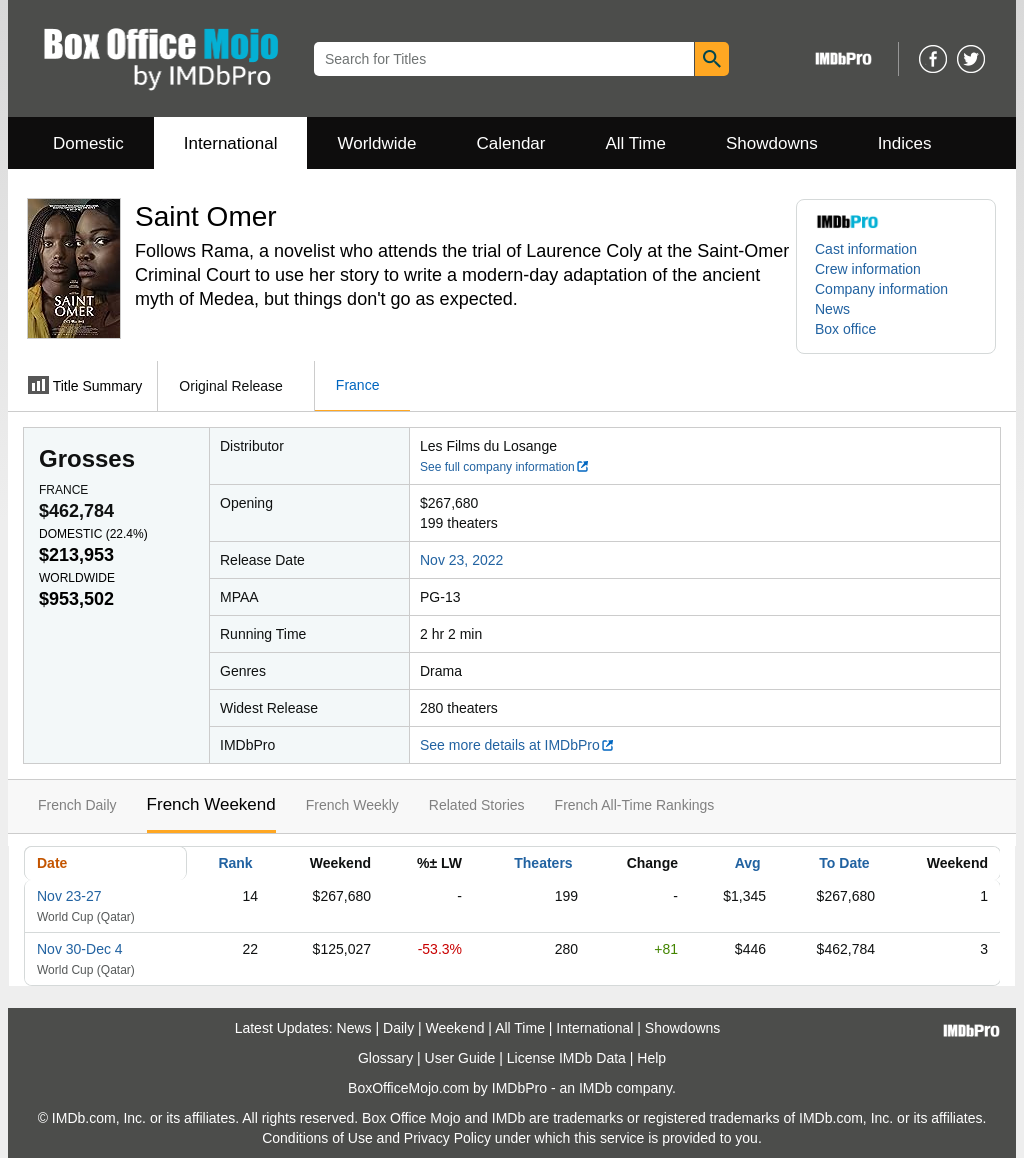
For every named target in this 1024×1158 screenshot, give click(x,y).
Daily (398, 1028)
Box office (845, 329)
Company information (881, 289)
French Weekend (211, 804)
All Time (636, 143)
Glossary (385, 1058)
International (231, 143)
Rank (235, 863)
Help (651, 1058)
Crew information (868, 269)
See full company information (505, 467)
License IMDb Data (566, 1058)
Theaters (543, 863)
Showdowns (772, 143)
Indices (905, 143)
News (832, 309)
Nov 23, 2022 (461, 560)
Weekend (455, 1028)
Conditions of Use (317, 1138)
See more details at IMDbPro (517, 745)
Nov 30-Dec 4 (80, 949)
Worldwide (376, 143)
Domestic (88, 143)
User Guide (460, 1058)
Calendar (511, 143)
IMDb (595, 1088)
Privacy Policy (447, 1138)
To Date (844, 863)
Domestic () (93, 534)
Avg (748, 863)
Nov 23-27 (69, 896)
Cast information (866, 249)
